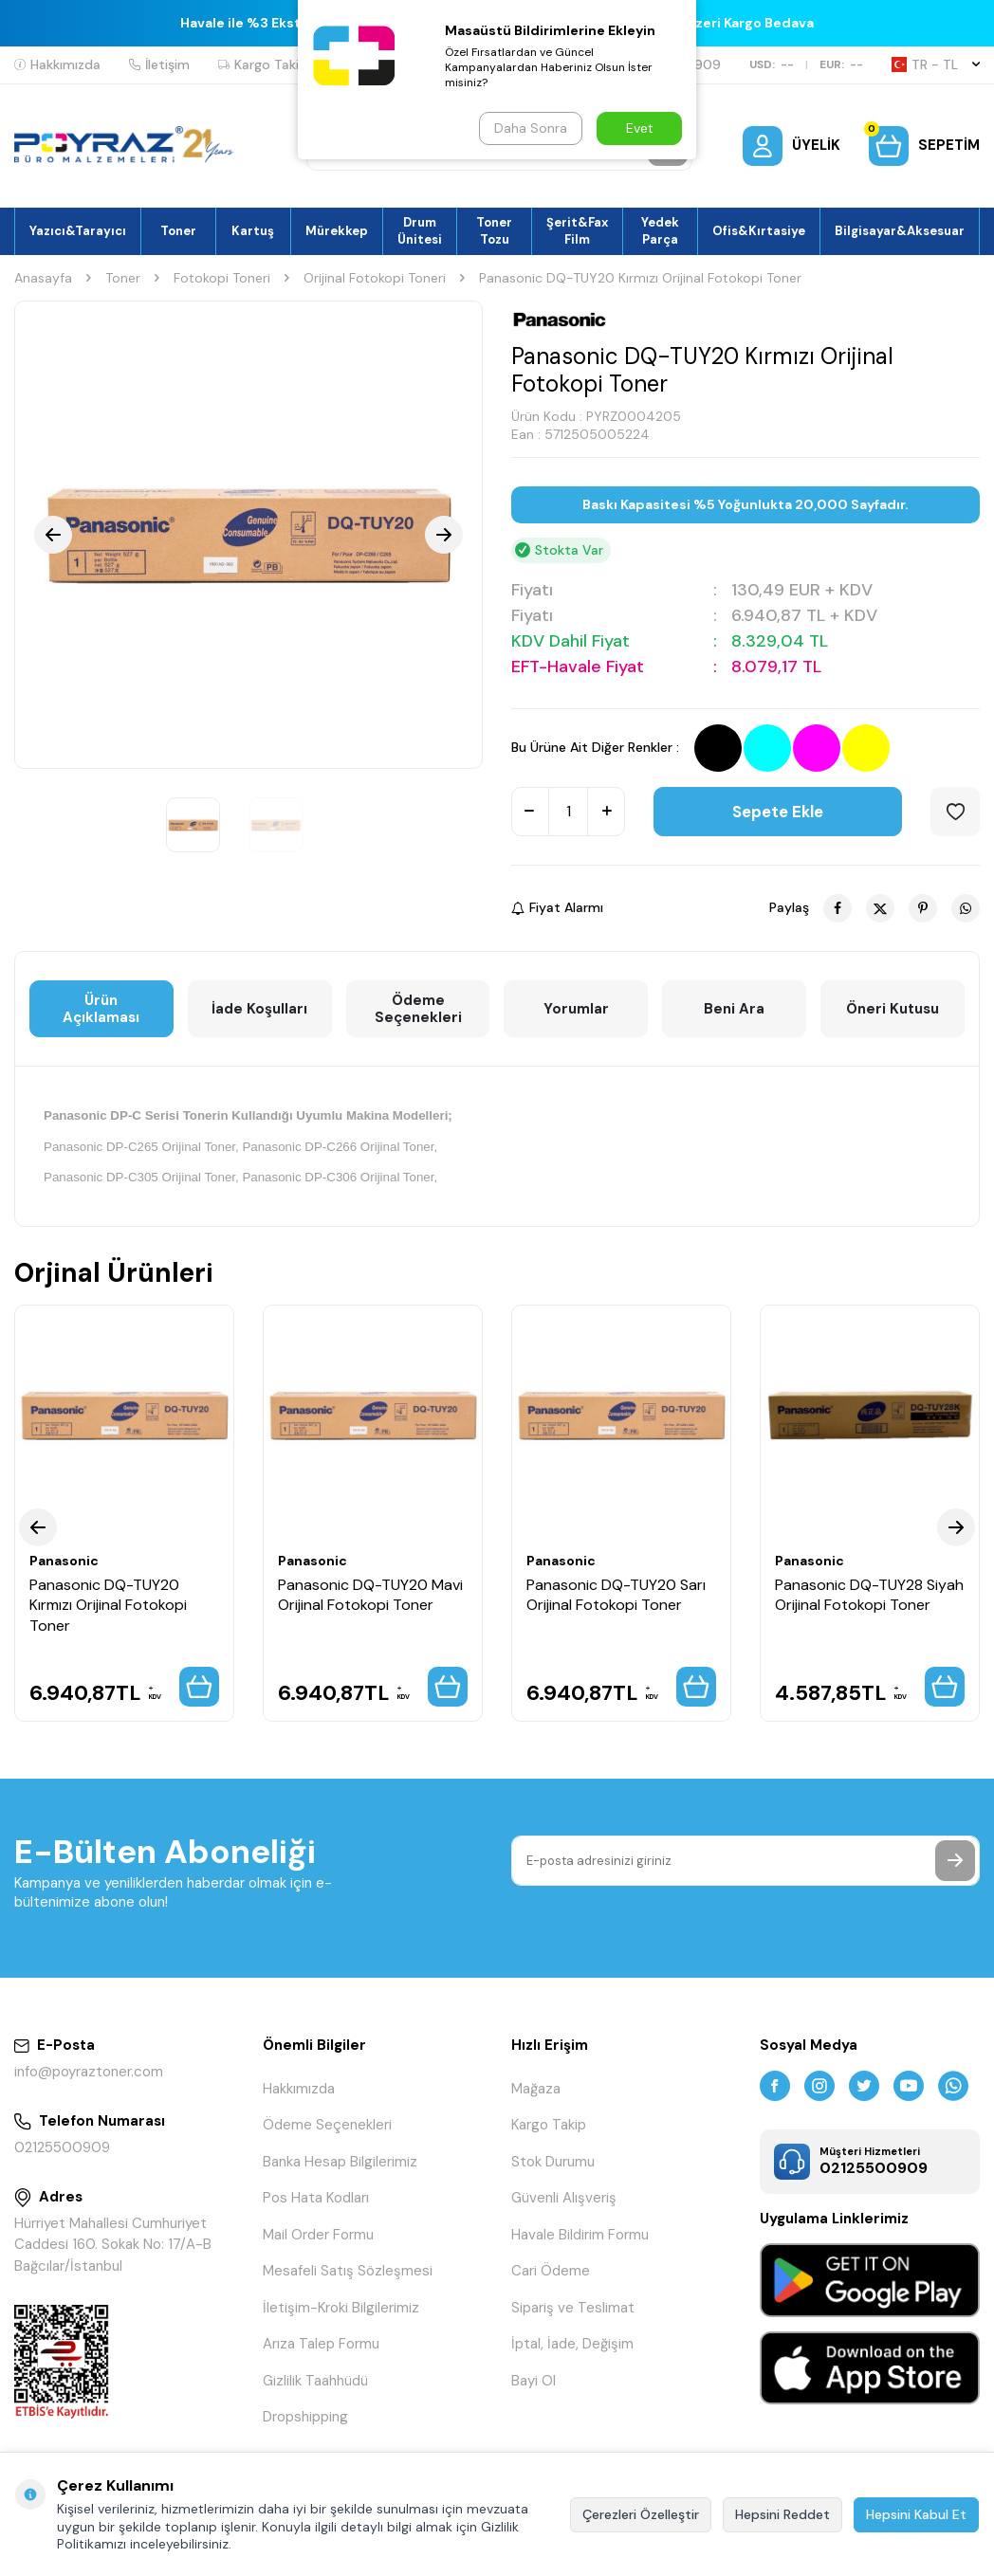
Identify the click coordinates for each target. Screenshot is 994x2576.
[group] (248, 534)
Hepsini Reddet (782, 2514)
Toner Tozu (494, 230)
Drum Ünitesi (419, 230)
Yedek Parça (660, 230)
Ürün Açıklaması (101, 1009)
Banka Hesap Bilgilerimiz (340, 2161)
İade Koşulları (259, 1008)
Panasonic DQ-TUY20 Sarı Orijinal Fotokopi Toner (616, 1595)
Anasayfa (43, 277)
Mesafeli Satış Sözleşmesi (348, 2270)
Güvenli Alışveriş (564, 2197)
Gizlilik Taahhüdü (315, 2380)
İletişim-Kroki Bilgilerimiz (341, 2307)
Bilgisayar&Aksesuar (900, 231)
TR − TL (936, 64)
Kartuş (252, 231)
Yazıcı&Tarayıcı (77, 231)
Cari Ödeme (550, 2270)
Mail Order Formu (318, 2234)
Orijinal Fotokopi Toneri (375, 277)
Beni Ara (734, 1008)
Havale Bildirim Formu (580, 2234)
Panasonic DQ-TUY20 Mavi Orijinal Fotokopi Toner (370, 1595)
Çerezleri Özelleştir (640, 2514)
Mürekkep (336, 231)
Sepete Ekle (777, 811)
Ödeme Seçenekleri (418, 1009)
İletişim (159, 64)
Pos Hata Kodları (316, 2197)
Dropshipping (305, 2416)
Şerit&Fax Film (577, 230)
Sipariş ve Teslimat (573, 2307)
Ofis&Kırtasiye (758, 231)
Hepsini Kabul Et (916, 2514)
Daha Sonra (530, 128)
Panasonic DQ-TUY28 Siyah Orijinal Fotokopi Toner (869, 1595)
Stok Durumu (553, 2161)
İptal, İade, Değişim (572, 2343)
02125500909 (62, 2147)
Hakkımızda (57, 64)
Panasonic (64, 1560)
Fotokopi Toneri (222, 277)
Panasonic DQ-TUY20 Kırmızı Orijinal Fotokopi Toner (108, 1605)
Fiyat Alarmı (557, 907)
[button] (53, 535)
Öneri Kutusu (892, 1008)
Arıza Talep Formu (321, 2343)
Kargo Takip (262, 64)
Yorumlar (576, 1008)
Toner (178, 231)
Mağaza (536, 2088)
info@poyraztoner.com (88, 2071)
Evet (639, 128)
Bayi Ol (533, 2380)
